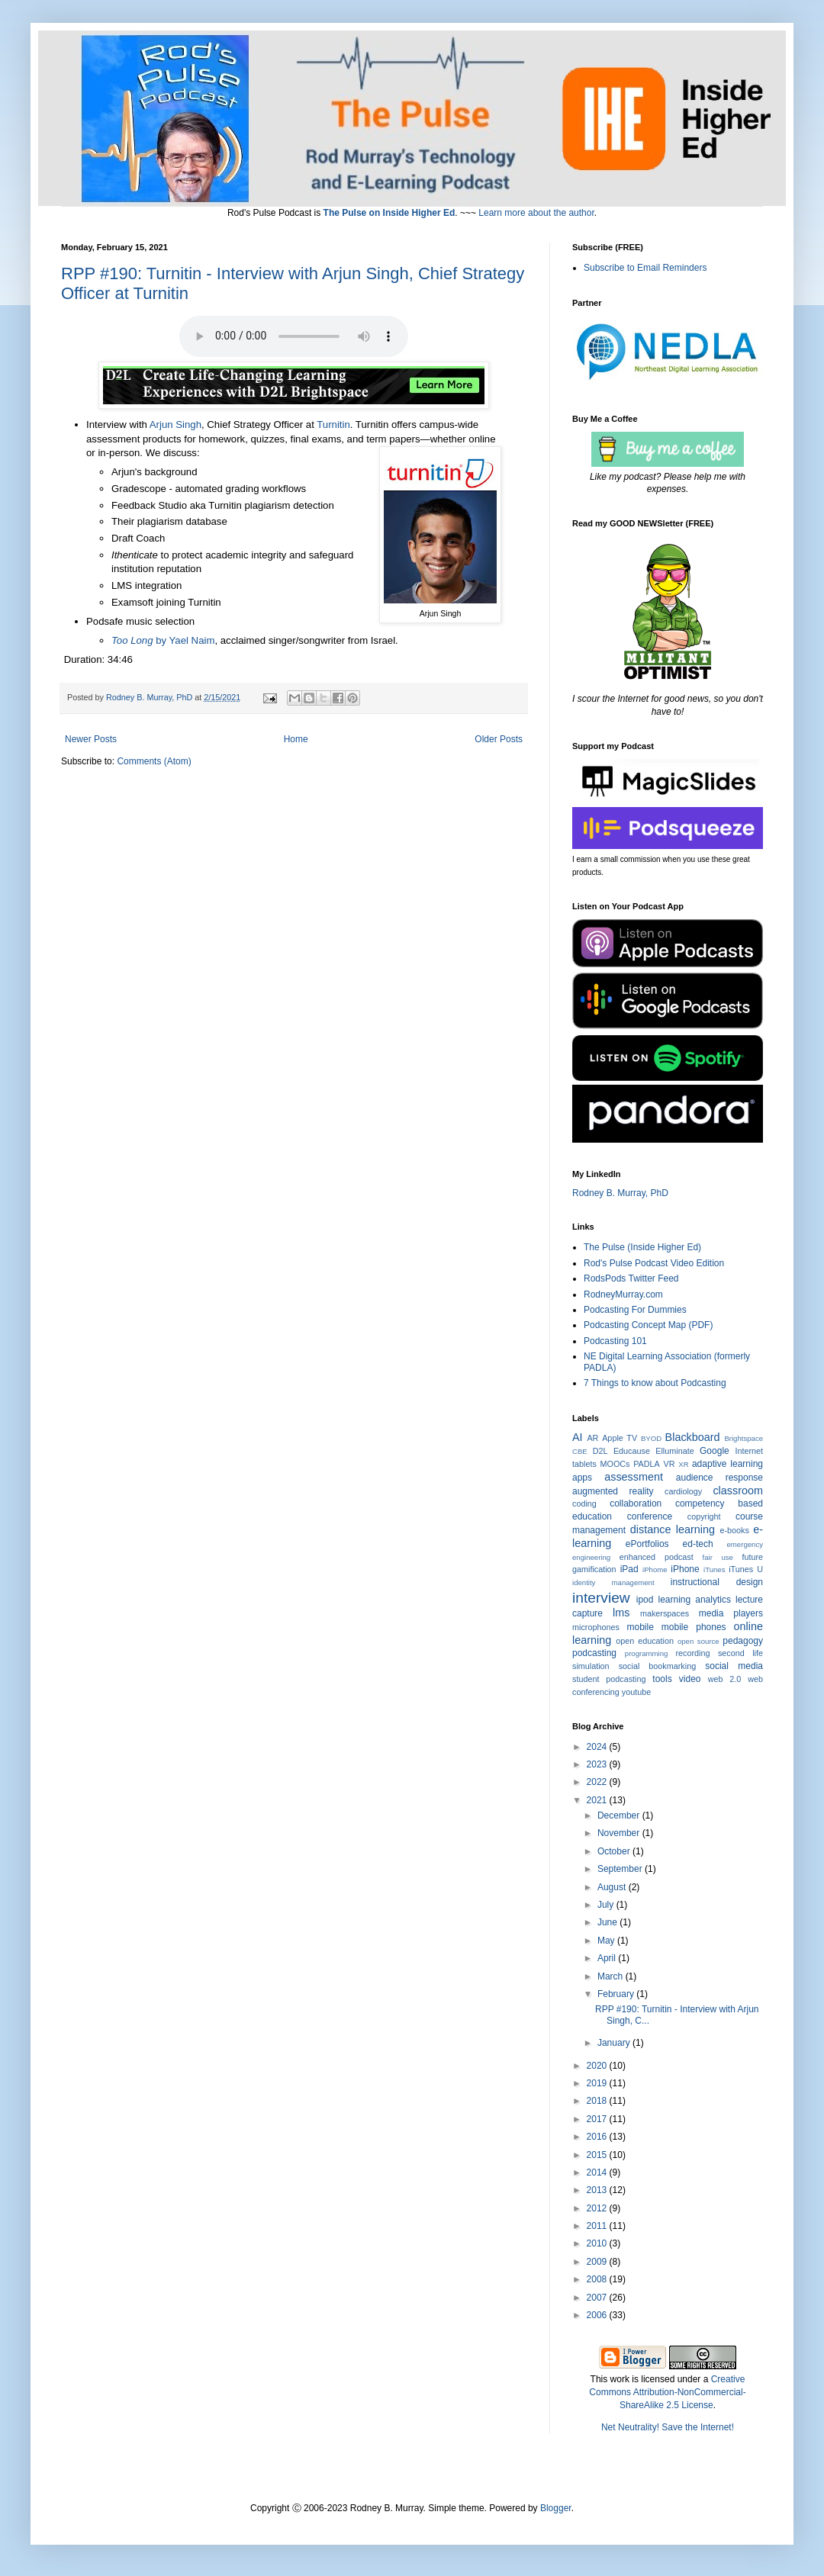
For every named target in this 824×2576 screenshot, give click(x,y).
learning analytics (694, 1599)
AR (592, 1437)
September (621, 1869)
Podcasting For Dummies (635, 1309)
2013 (598, 2190)
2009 (598, 2261)
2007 (598, 2297)
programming (646, 1653)
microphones (596, 1627)
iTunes (714, 1569)
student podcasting (608, 1679)
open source (698, 1641)
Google (714, 1451)
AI (577, 1437)
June (608, 1922)
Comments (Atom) (154, 761)
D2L (600, 1450)
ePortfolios (647, 1544)
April (607, 1958)
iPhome (655, 1569)
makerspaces (664, 1613)
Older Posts (499, 739)
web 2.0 (725, 1679)
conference (649, 1516)
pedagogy (743, 1640)
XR (683, 1464)
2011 (598, 2226)
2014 (598, 2172)
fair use (718, 1557)
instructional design (717, 1582)
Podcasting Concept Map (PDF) (648, 1325)
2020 (598, 2065)
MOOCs (615, 1463)
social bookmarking (657, 1666)
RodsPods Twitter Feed (631, 1278)
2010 (598, 2243)
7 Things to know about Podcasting (655, 1383)
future (752, 1556)
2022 (598, 1782)
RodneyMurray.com (623, 1294)
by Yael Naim (162, 640)
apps (582, 1477)
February (616, 1994)
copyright (704, 1516)
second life (740, 1653)
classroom (738, 1490)
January (614, 2042)
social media (734, 1666)
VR (669, 1463)
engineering (591, 1557)
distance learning (672, 1529)
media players (731, 1613)
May (607, 1940)
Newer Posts (91, 739)
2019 (598, 2083)
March (611, 1976)
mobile (640, 1627)
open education (645, 1640)
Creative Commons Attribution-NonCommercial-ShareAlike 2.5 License (667, 2392)
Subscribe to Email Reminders (645, 267)
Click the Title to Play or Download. (293, 336)
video (690, 1679)
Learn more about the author (536, 212)
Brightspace (743, 1438)
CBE (579, 1451)
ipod (645, 1599)
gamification (594, 1569)
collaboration (635, 1503)
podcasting (594, 1653)
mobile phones (693, 1627)
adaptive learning (727, 1463)
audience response (719, 1477)
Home (296, 739)
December (619, 1815)
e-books (733, 1530)
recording (692, 1653)
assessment (633, 1477)
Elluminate (674, 1450)
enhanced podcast (657, 1556)
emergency (745, 1544)
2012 (598, 2208)
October (614, 1851)
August (613, 1887)
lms (621, 1612)
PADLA (646, 1463)
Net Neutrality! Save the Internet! (667, 2427)
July (606, 1904)
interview (601, 1598)
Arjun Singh (175, 424)
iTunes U (746, 1569)
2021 (598, 1800)
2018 (598, 2100)
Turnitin (333, 424)
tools (661, 1679)
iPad (629, 1569)
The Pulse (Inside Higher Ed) (642, 1247)
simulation (591, 1666)
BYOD (651, 1438)
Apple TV (619, 1437)
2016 (598, 2136)
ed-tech (698, 1544)
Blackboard (692, 1437)
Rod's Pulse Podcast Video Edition (654, 1263)
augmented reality (613, 1491)
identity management (613, 1582)
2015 (598, 2155)
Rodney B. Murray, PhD (620, 1193)
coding (584, 1503)
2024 (598, 1746)
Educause (631, 1450)
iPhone (685, 1569)
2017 (598, 2119)
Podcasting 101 (615, 1341)
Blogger (555, 2508)
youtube (636, 1691)
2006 (598, 2315)
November (619, 1833)
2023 (598, 1764)
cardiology (683, 1491)
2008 (598, 2279)
